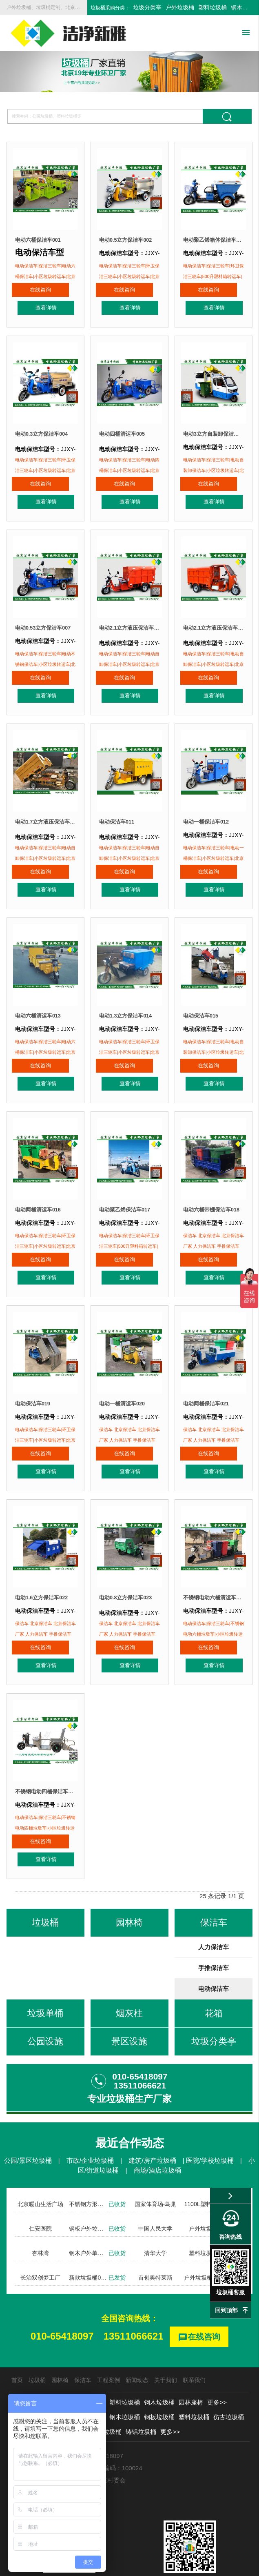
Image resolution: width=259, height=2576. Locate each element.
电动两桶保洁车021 (208, 1369)
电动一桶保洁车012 (208, 805)
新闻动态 (137, 2328)
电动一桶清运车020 (124, 1369)
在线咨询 (26, 296)
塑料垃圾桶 (212, 7)
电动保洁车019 (34, 1369)
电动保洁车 (213, 1937)
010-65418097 (62, 2284)
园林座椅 (191, 2350)
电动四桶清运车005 (124, 428)
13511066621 (134, 2284)
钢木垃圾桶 (159, 2350)
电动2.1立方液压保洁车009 (213, 616)
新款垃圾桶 (90, 2365)
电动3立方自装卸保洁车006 (213, 428)
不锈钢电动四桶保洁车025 (45, 1746)
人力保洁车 (213, 1895)
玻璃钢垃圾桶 (103, 2380)
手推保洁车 (213, 1916)
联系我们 (194, 2328)
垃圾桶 (37, 2328)
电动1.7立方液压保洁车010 (45, 805)
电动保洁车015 (202, 993)
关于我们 (165, 2328)
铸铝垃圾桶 (141, 2380)
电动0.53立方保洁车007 (45, 616)
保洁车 (82, 2328)
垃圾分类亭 (147, 7)
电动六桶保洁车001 (40, 240)
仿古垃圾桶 (228, 2365)
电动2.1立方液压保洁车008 (129, 616)
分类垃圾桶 (55, 2365)
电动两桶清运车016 (40, 1181)
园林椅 (60, 2328)
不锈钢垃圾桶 (62, 2380)
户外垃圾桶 (180, 7)
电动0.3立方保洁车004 (44, 428)
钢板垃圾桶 (159, 2365)
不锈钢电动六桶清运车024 (213, 1557)
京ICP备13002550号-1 (164, 2565)
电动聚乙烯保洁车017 (127, 1181)
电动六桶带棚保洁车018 (213, 1181)
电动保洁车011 (118, 805)
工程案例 (108, 2328)
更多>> (217, 2350)
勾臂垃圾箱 (24, 2380)
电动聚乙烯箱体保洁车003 (213, 240)
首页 (17, 2328)
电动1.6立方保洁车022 (44, 1557)
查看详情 (59, 296)
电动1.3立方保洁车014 (128, 993)
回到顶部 (226, 2310)
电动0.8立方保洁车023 (128, 1557)
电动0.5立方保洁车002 (128, 240)
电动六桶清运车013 (40, 993)
